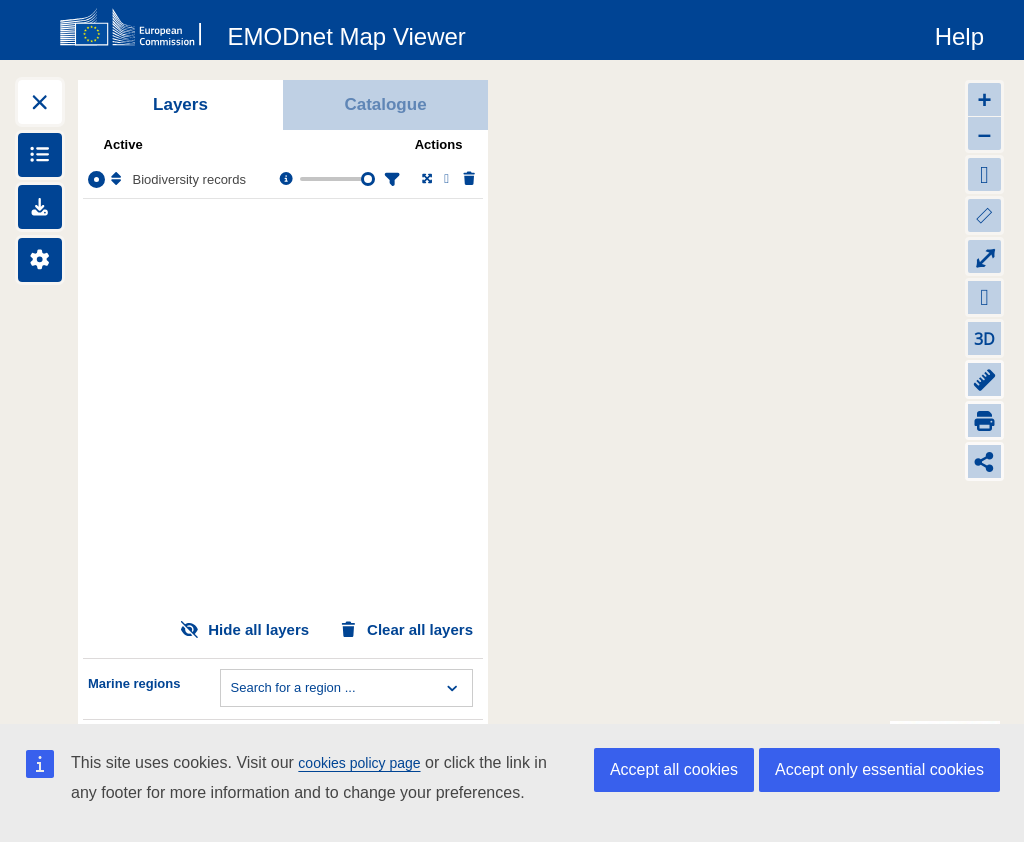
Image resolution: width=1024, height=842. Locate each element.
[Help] (959, 33)
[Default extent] (984, 174)
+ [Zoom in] (984, 99)
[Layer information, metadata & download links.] (284, 179)
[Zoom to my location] (984, 297)
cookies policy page (359, 763)
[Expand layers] (40, 102)
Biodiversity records (189, 179)
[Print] (984, 420)
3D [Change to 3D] (984, 339)
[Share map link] (984, 461)
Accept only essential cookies (879, 769)
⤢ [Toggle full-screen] (985, 256)
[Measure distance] (984, 379)
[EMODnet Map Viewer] (347, 33)
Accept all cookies (674, 769)
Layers (180, 104)
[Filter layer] (390, 179)
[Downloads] (40, 207)
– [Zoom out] (984, 133)
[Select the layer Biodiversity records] (96, 179)
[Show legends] (40, 155)
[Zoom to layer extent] (425, 179)
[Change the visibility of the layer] (446, 179)
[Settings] (40, 260)
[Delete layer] (467, 179)
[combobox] (233, 688)
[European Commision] (135, 28)
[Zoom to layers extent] (984, 215)
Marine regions (134, 683)
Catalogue (385, 104)
